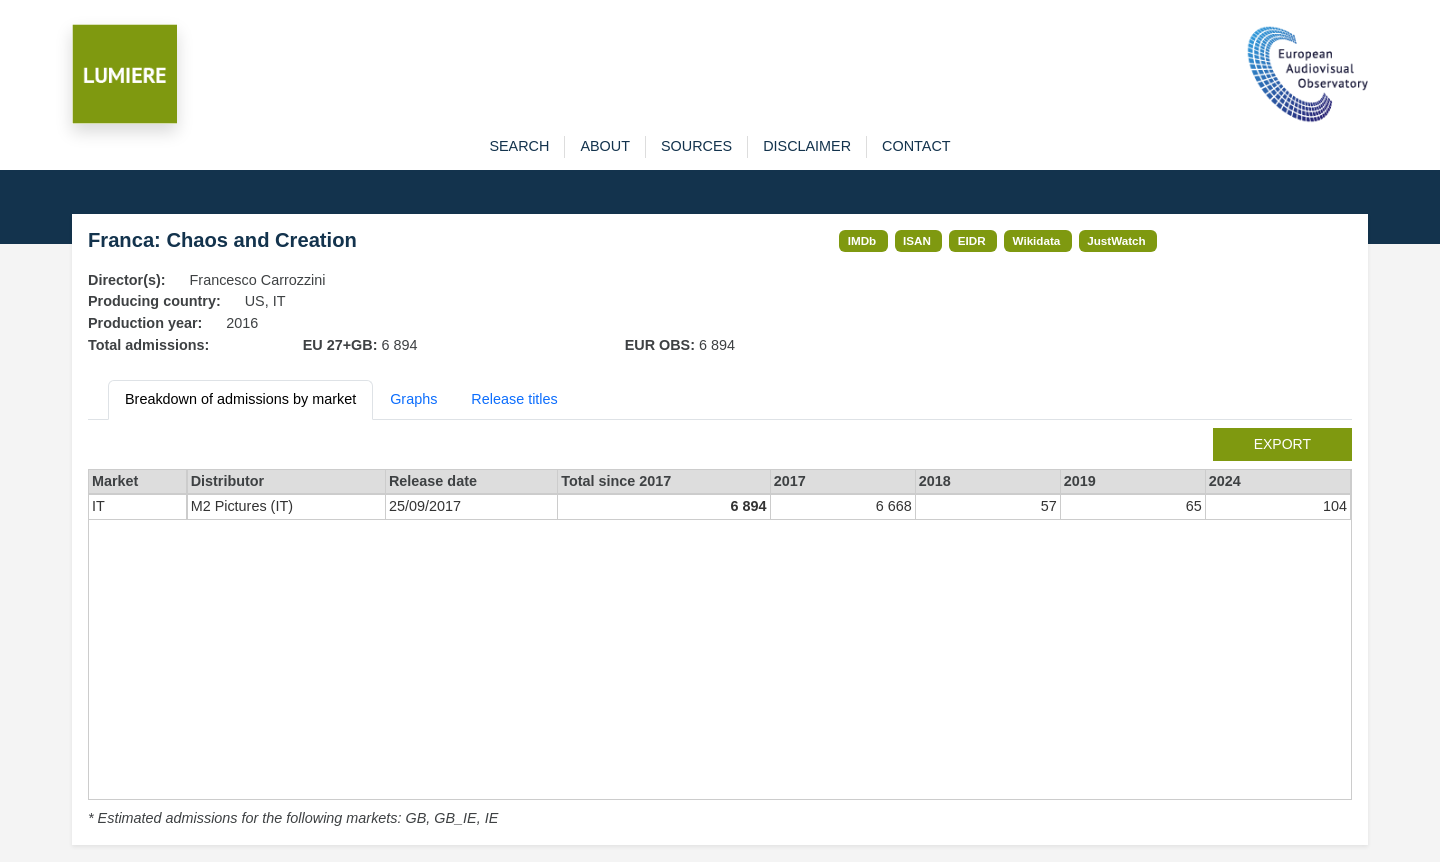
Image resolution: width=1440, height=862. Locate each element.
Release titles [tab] (514, 399)
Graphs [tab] (413, 399)
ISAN (917, 240)
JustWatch (1116, 240)
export (1282, 444)
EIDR (972, 240)
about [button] (605, 146)
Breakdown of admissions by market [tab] (240, 399)
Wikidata (1037, 240)
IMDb (862, 240)
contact (916, 146)
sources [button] (696, 146)
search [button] (519, 146)
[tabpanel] (720, 629)
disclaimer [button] (807, 146)
